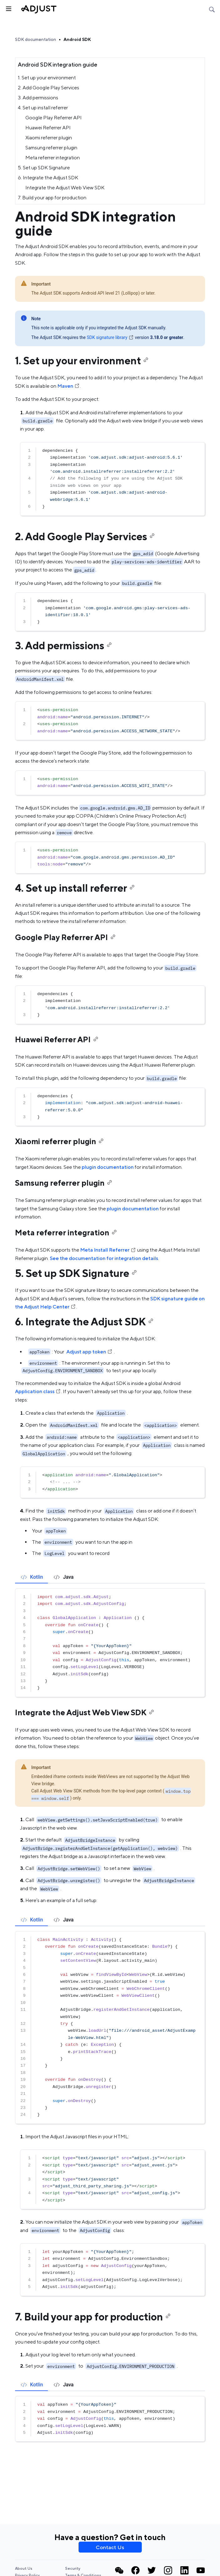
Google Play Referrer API (53, 118)
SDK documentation (35, 39)
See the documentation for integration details (104, 1258)
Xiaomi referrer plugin (48, 138)
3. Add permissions (38, 98)
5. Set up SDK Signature (44, 168)
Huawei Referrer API (48, 128)
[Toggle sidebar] (8, 8)
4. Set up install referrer (43, 108)
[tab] (31, 1577)
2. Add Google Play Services (48, 88)
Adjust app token (89, 1352)
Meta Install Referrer (108, 1250)
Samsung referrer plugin (51, 148)
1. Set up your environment (47, 78)
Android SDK (77, 39)
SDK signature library (110, 337)
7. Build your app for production (52, 198)
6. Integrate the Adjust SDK (48, 178)
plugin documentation (108, 1167)
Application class (38, 1391)
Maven (68, 386)
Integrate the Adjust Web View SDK (65, 188)
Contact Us (110, 2547)
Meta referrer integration (52, 158)
